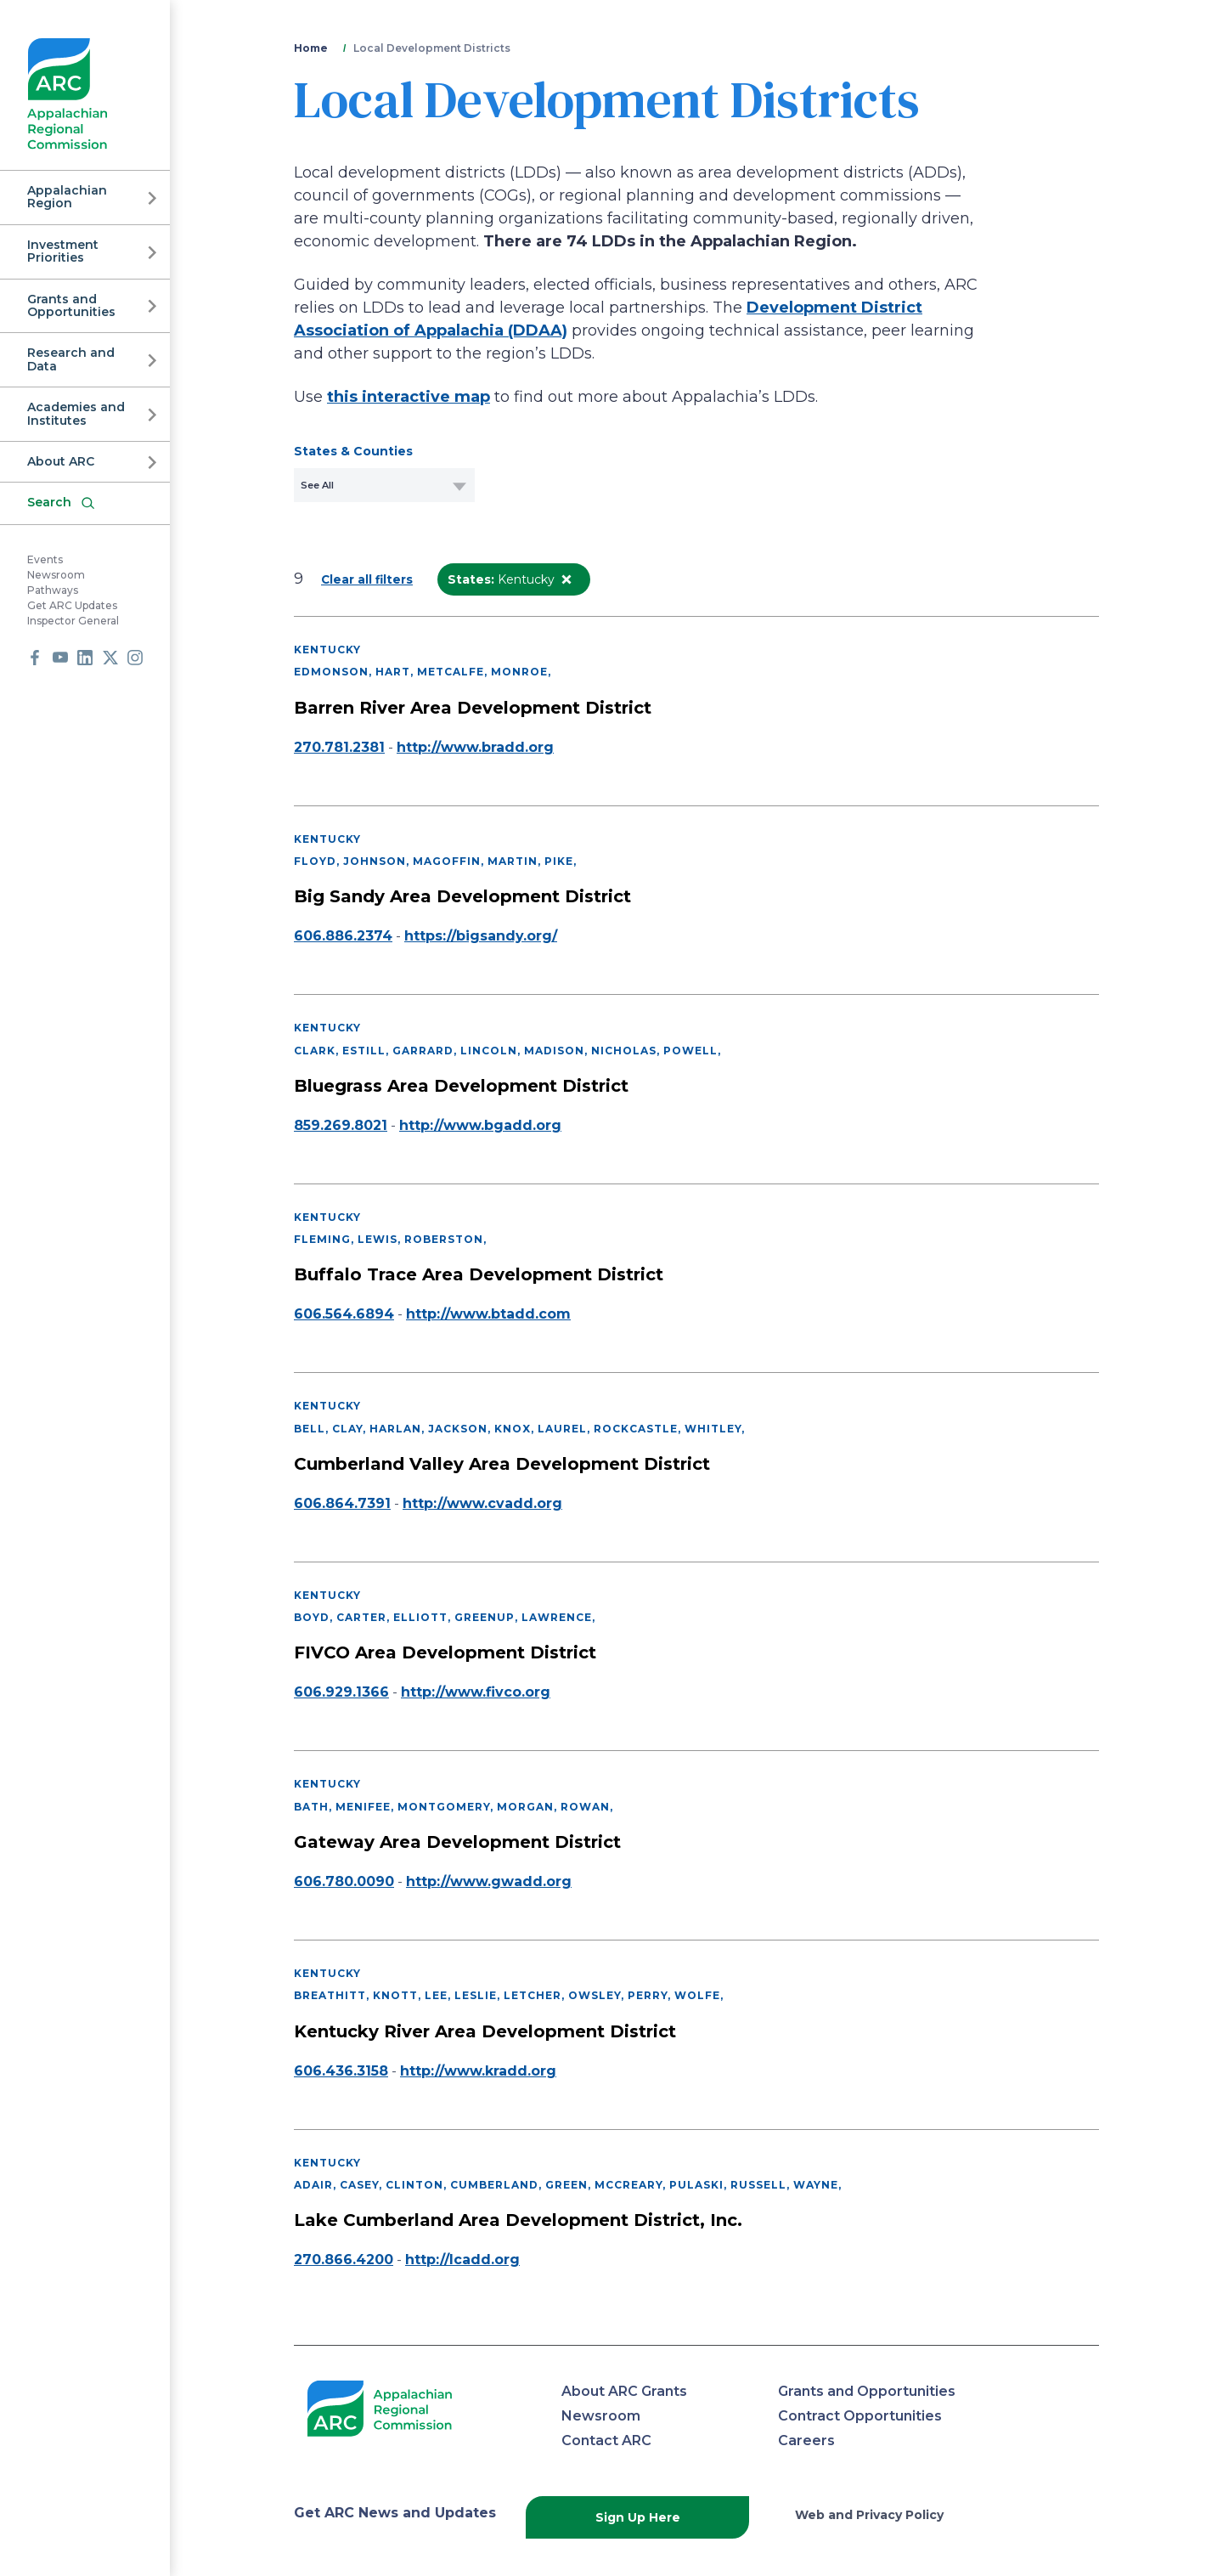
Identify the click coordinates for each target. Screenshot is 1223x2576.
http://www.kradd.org (478, 2071)
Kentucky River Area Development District (485, 2031)
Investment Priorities (63, 251)
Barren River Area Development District (472, 708)
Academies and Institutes (76, 413)
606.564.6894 (344, 1314)
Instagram (135, 657)
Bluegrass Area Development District (461, 1086)
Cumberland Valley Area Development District (502, 1464)
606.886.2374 (343, 936)
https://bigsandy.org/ (480, 936)
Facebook (34, 657)
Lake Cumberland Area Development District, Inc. (518, 2220)
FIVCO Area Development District (445, 1652)
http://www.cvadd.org (482, 1503)
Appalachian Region (67, 197)
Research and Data (71, 359)
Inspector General (73, 620)
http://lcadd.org (462, 2259)
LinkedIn (85, 657)
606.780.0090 (344, 1881)
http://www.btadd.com (488, 1314)
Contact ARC (606, 2440)
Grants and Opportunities (71, 305)
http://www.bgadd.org (480, 1125)
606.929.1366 (341, 1692)
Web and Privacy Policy (869, 2514)
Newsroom (56, 574)
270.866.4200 (343, 2259)
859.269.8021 (340, 1125)
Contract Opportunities (860, 2416)
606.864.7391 (342, 1503)
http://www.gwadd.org (489, 1881)
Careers (806, 2440)
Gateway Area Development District (457, 1842)
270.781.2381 (339, 747)
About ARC (60, 461)
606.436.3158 (341, 2071)
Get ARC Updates (72, 605)
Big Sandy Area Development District (462, 896)
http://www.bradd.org (475, 747)
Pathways (52, 590)
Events (45, 559)
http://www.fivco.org (475, 1692)
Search (49, 502)
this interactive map (408, 396)
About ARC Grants (624, 2391)
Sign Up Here (637, 2517)
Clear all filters (367, 579)
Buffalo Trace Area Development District (478, 1274)
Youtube (60, 657)
